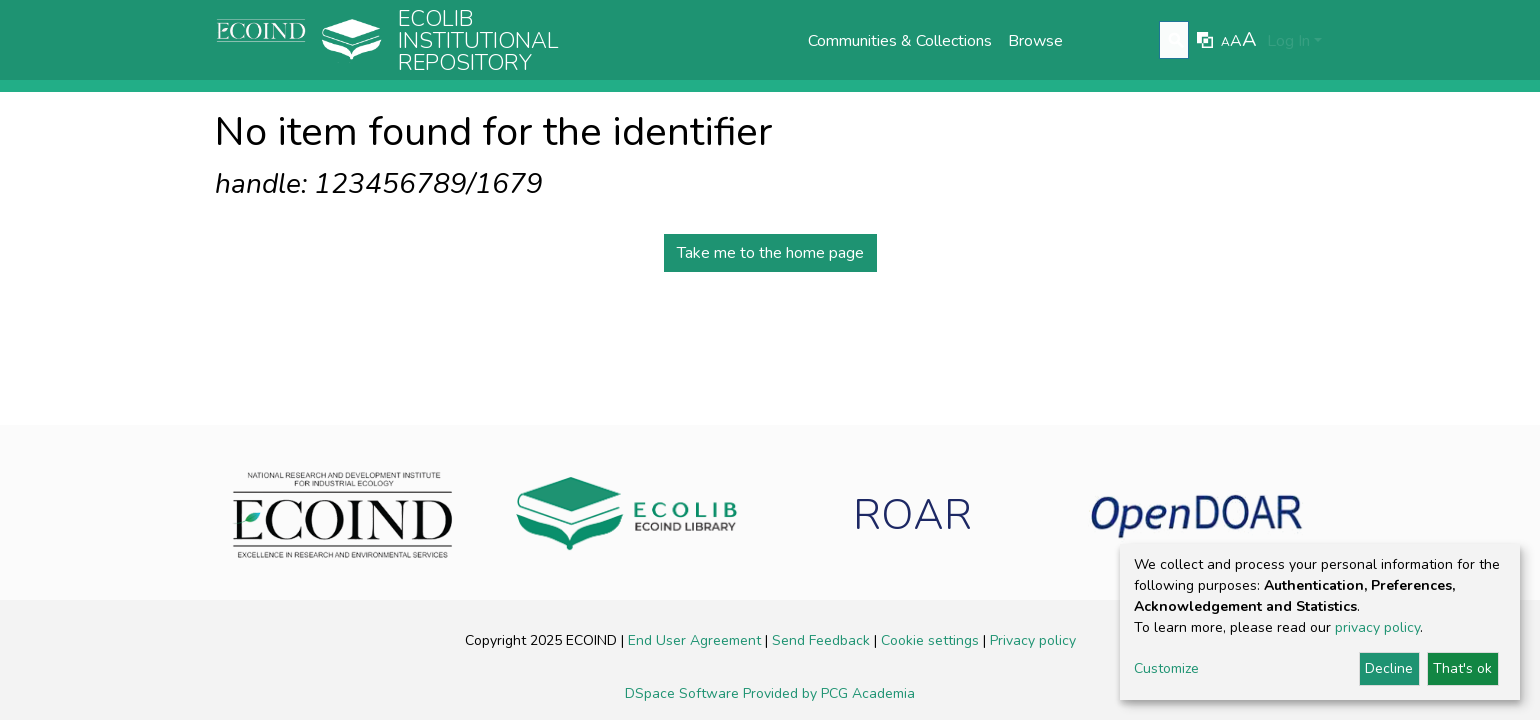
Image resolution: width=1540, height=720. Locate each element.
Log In (1288, 41)
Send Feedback (823, 640)
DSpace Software (684, 693)
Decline (1389, 668)
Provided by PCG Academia (829, 693)
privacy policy (1377, 627)
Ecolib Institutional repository (478, 41)
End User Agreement (696, 640)
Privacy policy (1033, 640)
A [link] (1225, 42)
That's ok (1462, 668)
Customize (1166, 668)
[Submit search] (1176, 41)
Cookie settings (932, 640)
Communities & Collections (900, 41)
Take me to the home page (770, 253)
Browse (1035, 41)
